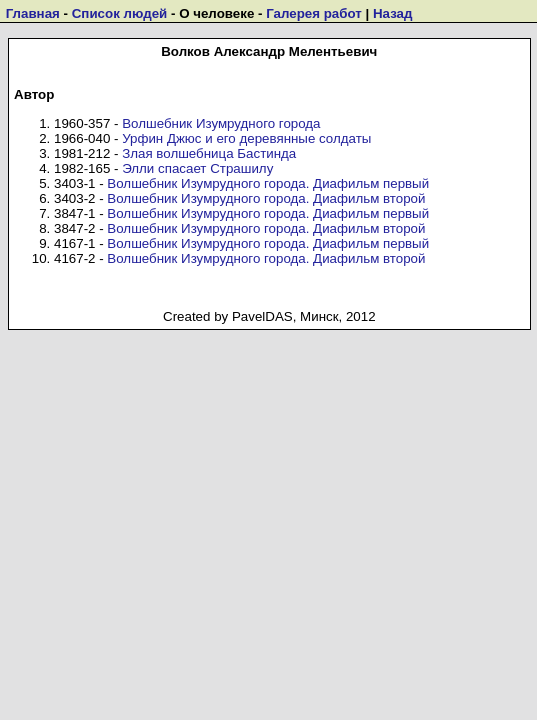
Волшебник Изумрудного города (221, 123)
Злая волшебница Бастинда (209, 153)
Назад (393, 13)
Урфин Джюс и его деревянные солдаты (246, 138)
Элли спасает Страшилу (197, 168)
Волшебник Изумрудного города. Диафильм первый (268, 183)
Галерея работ (314, 13)
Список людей (120, 13)
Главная (33, 13)
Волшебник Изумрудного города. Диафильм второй (266, 198)
